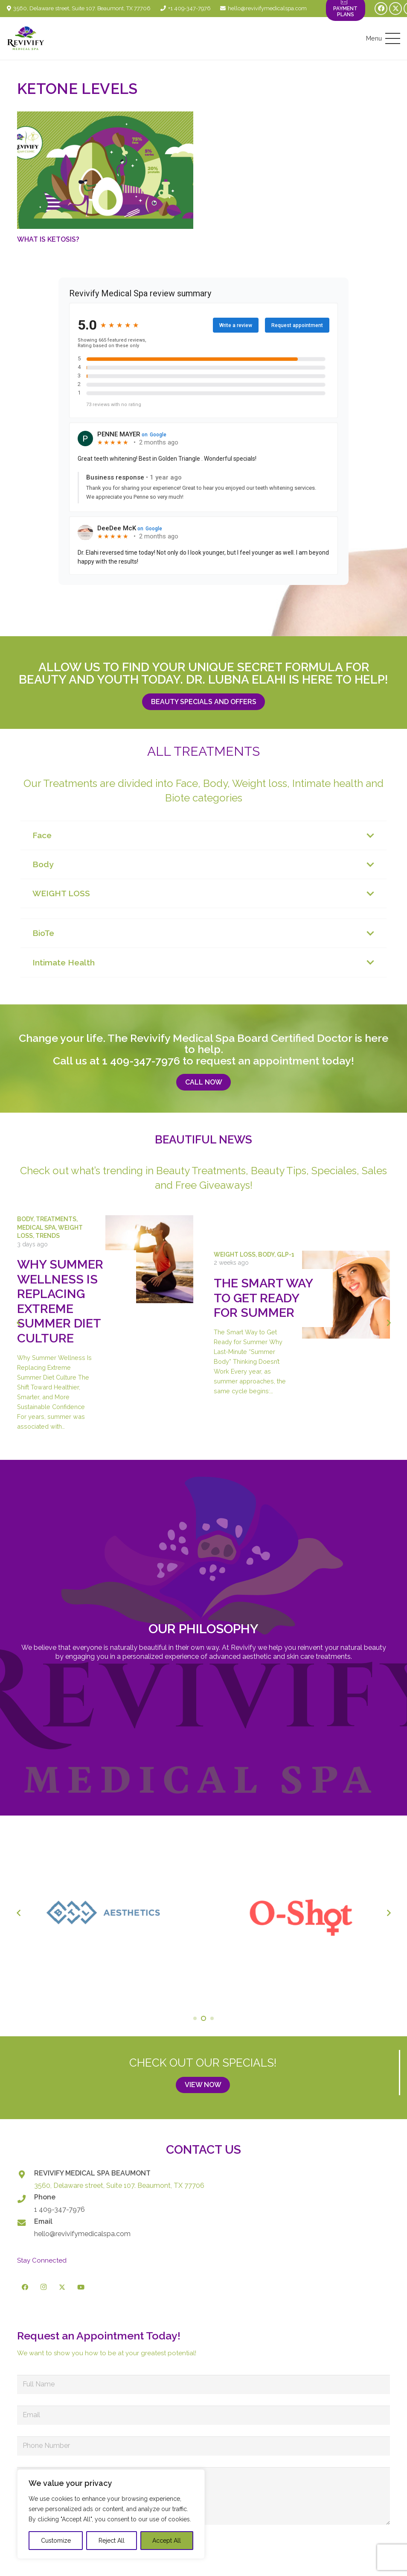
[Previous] (19, 1323)
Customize (56, 2540)
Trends (47, 1235)
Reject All (112, 2540)
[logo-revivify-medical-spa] (26, 38)
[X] (395, 8)
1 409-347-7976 (141, 1060)
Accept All (166, 2540)
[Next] (388, 1323)
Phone (44, 2197)
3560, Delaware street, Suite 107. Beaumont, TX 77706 (119, 2185)
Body (25, 1218)
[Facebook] (381, 8)
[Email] (25, 2223)
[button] (383, 38)
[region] (111, 2514)
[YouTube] (81, 2287)
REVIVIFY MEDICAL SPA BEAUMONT (92, 2173)
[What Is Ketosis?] (105, 170)
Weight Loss (235, 1254)
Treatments (56, 1218)
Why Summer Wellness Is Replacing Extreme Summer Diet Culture (60, 1301)
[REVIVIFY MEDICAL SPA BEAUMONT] (25, 2174)
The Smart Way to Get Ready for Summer (263, 1298)
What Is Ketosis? (48, 240)
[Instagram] (44, 2287)
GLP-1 (285, 1254)
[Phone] (25, 2199)
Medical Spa (36, 1227)
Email (43, 2221)
